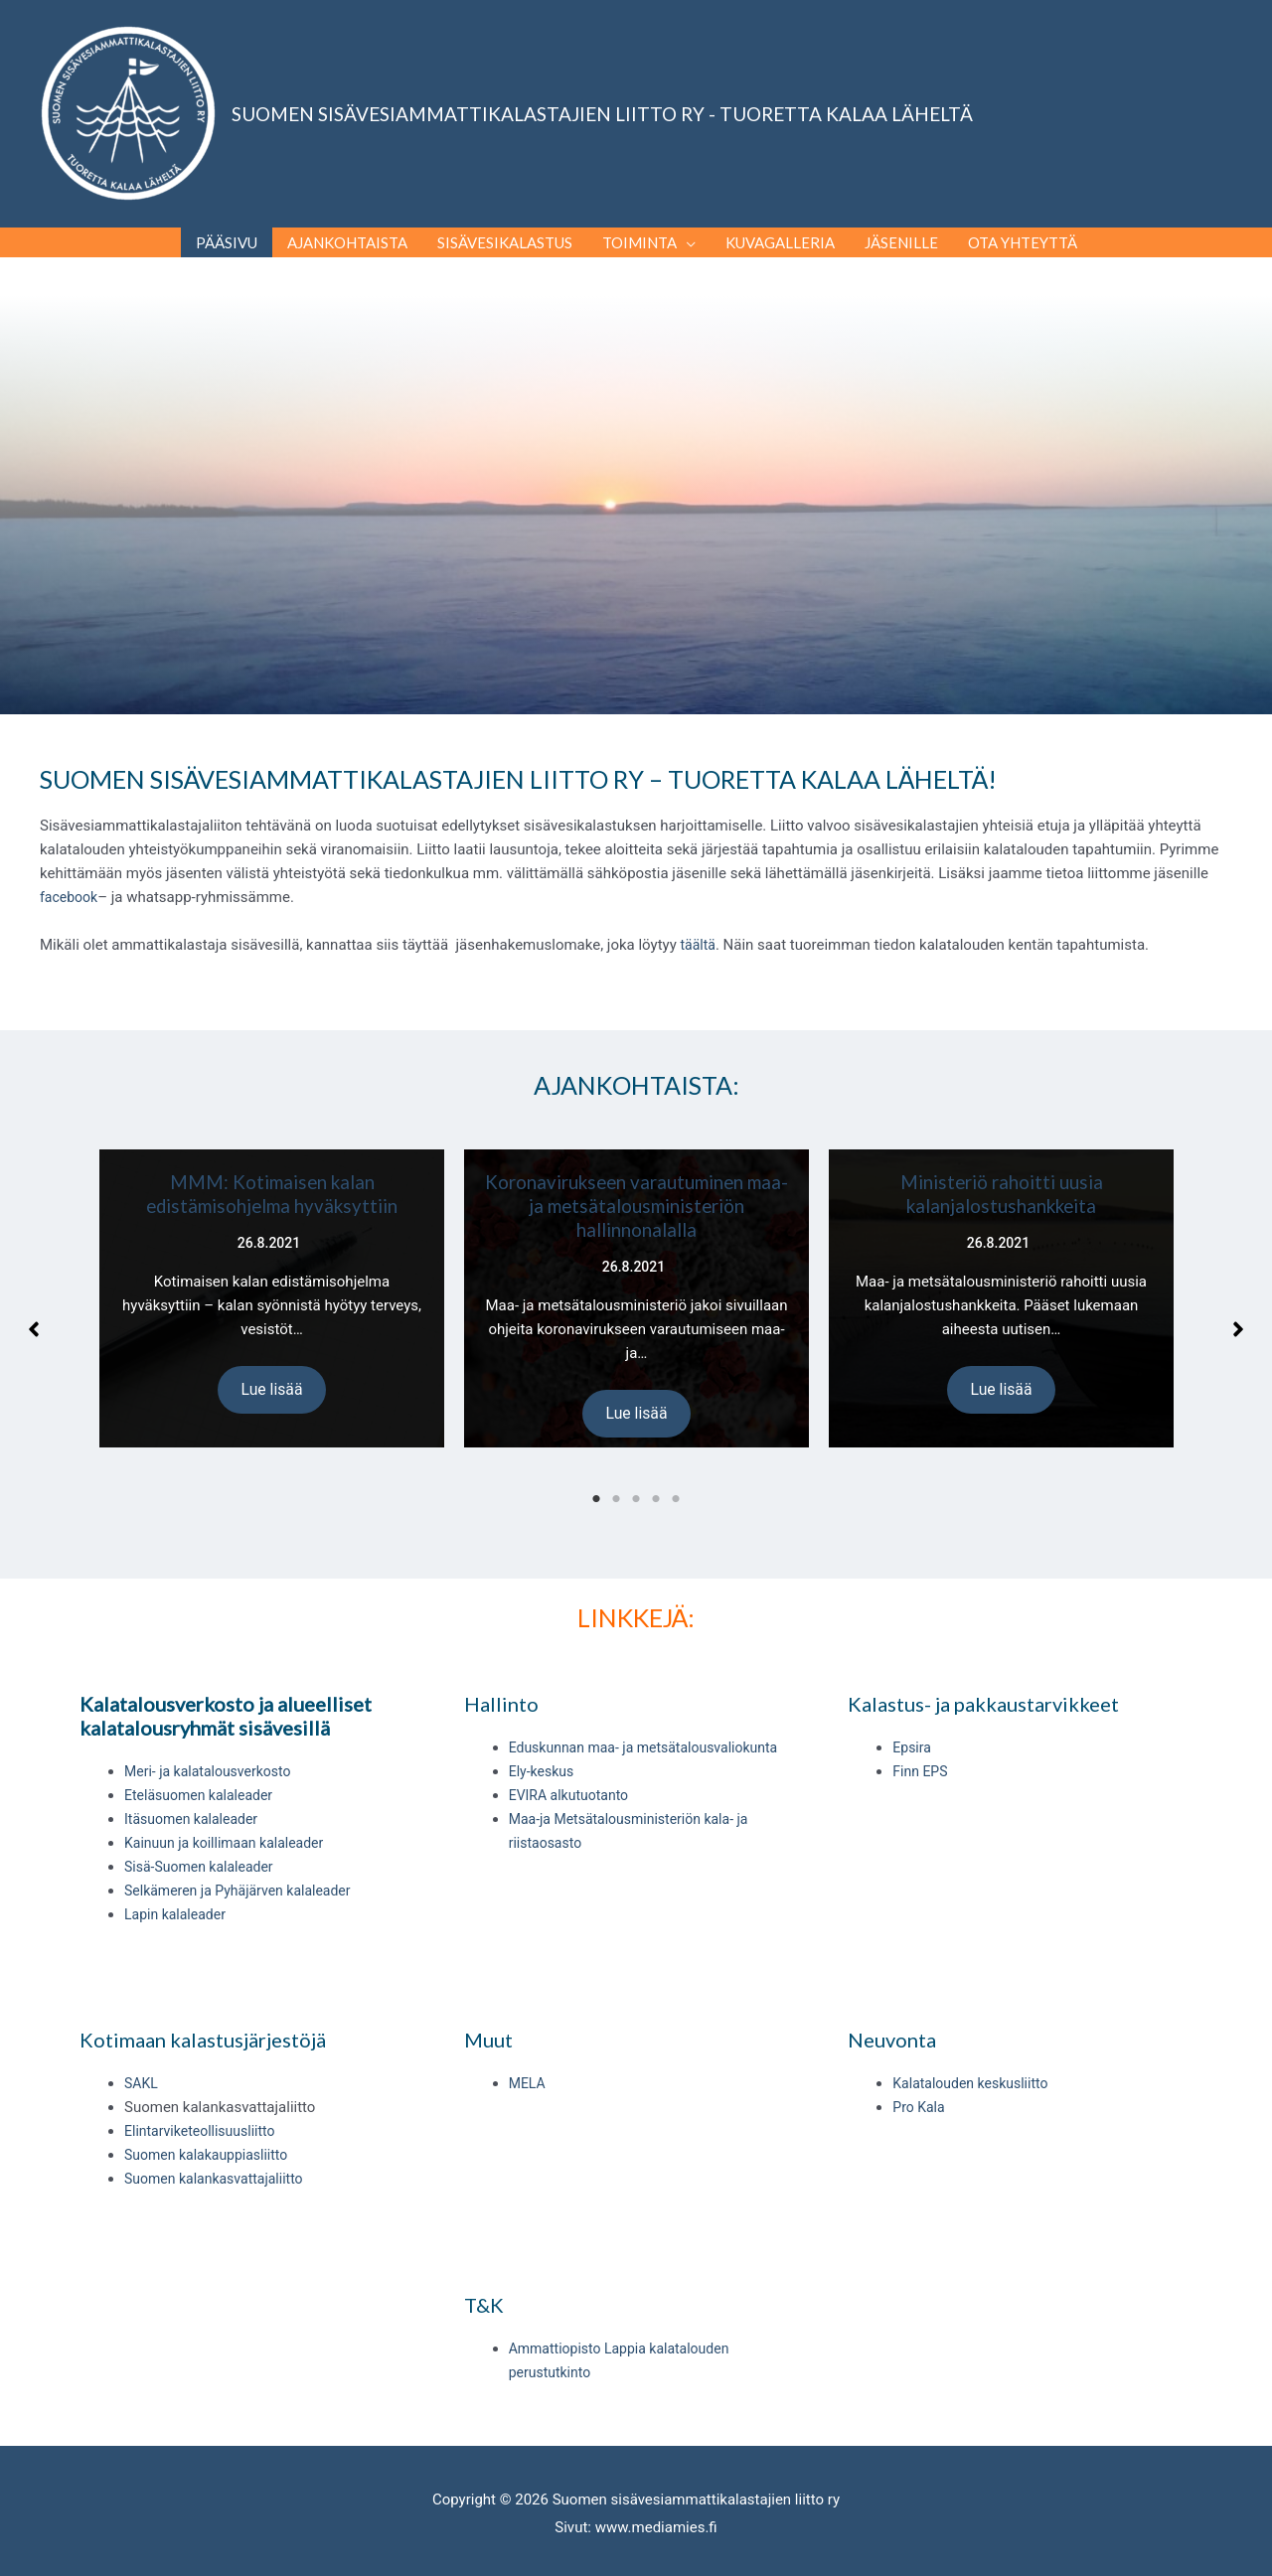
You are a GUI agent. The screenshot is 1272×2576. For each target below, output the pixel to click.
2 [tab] (616, 1478)
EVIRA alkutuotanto (573, 1774)
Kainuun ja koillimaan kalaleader (231, 1822)
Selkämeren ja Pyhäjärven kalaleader (245, 1870)
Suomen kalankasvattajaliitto (219, 2159)
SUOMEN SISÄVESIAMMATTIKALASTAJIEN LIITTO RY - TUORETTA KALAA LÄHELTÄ (602, 102)
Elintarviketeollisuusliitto (204, 2111)
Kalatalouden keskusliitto (975, 2063)
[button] (34, 1308)
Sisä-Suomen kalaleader (203, 1846)
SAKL (142, 2063)
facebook (70, 876)
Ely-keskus (543, 1750)
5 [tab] (676, 1478)
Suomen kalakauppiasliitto (211, 2135)
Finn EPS (921, 1750)
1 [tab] (596, 1478)
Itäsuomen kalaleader (195, 1798)
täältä (699, 924)
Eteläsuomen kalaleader (203, 1774)
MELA (529, 2063)
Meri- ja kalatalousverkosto (213, 1750)
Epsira (912, 1727)
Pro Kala (920, 2087)
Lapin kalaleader (178, 1893)
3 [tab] (636, 1478)
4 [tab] (656, 1478)
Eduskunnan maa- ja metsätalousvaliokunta (653, 1727)
